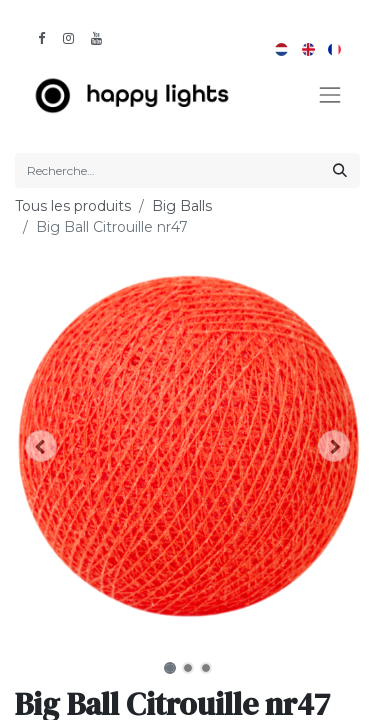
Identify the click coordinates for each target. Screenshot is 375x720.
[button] (41, 446)
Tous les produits (73, 206)
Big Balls (182, 206)
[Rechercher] (340, 170)
